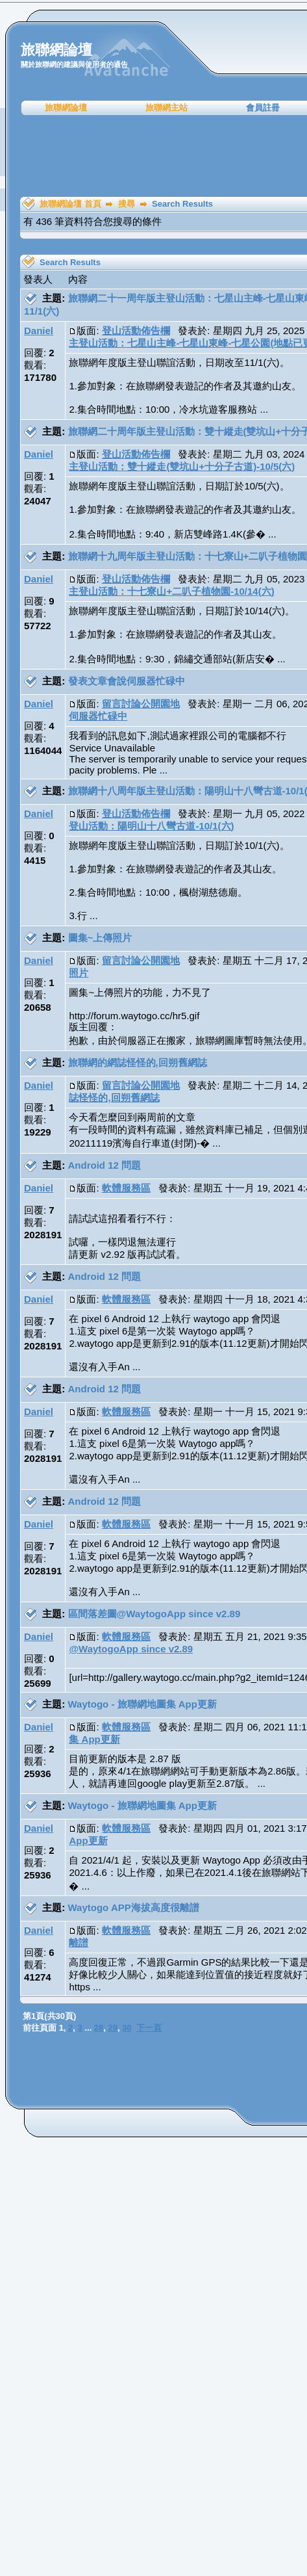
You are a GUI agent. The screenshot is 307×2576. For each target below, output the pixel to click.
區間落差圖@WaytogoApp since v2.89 (154, 1613)
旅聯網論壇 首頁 (70, 204)
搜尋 (126, 204)
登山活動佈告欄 (136, 330)
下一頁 (149, 2028)
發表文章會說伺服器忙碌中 (126, 680)
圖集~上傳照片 (100, 937)
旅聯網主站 (166, 107)
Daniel (38, 330)
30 (126, 2028)
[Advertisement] (158, 156)
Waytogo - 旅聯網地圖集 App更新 (142, 1704)
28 (98, 2028)
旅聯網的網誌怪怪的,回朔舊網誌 (137, 1062)
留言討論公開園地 (141, 703)
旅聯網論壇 (66, 107)
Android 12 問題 (104, 1165)
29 (112, 2028)
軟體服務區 (126, 1187)
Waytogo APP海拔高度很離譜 (133, 1907)
